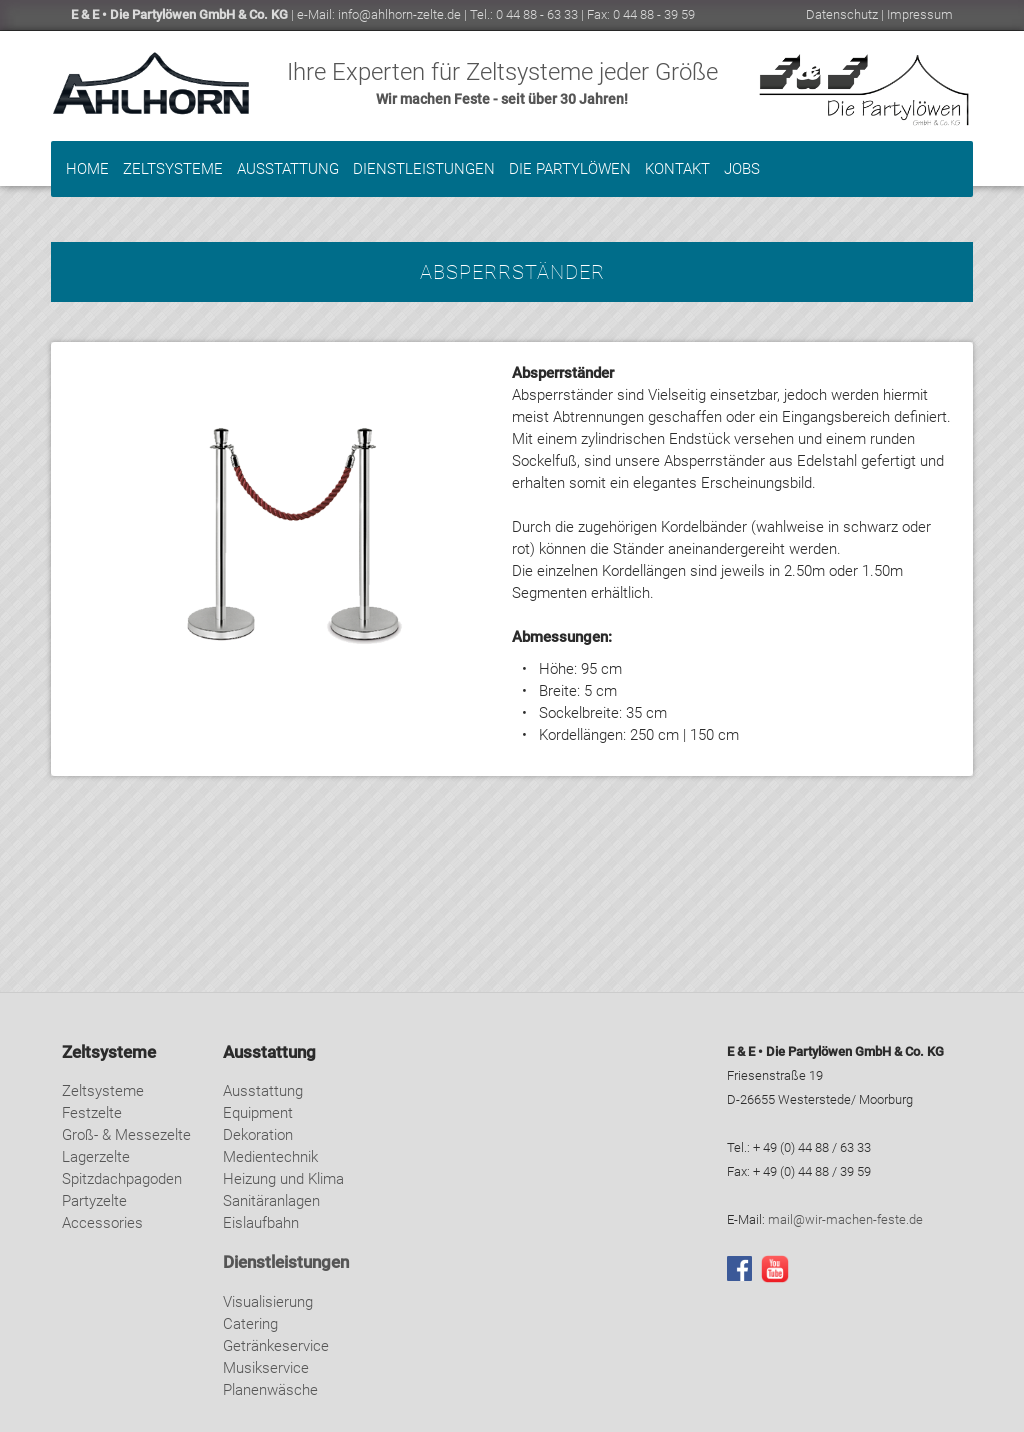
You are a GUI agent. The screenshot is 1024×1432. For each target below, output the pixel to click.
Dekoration (258, 1135)
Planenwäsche (270, 1390)
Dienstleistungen (424, 169)
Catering (250, 1324)
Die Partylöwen (570, 169)
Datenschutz (842, 14)
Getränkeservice (276, 1346)
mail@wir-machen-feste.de (845, 1219)
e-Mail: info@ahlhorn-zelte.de (379, 14)
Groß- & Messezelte (126, 1135)
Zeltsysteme (173, 169)
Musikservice (266, 1368)
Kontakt (677, 169)
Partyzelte (94, 1201)
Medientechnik (270, 1157)
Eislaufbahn (261, 1223)
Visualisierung (268, 1302)
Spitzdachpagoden (122, 1179)
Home (87, 169)
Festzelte (92, 1113)
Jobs (742, 169)
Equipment (258, 1113)
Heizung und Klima (283, 1179)
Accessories (102, 1223)
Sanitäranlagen (271, 1201)
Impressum (920, 14)
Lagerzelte (96, 1157)
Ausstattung (288, 169)
